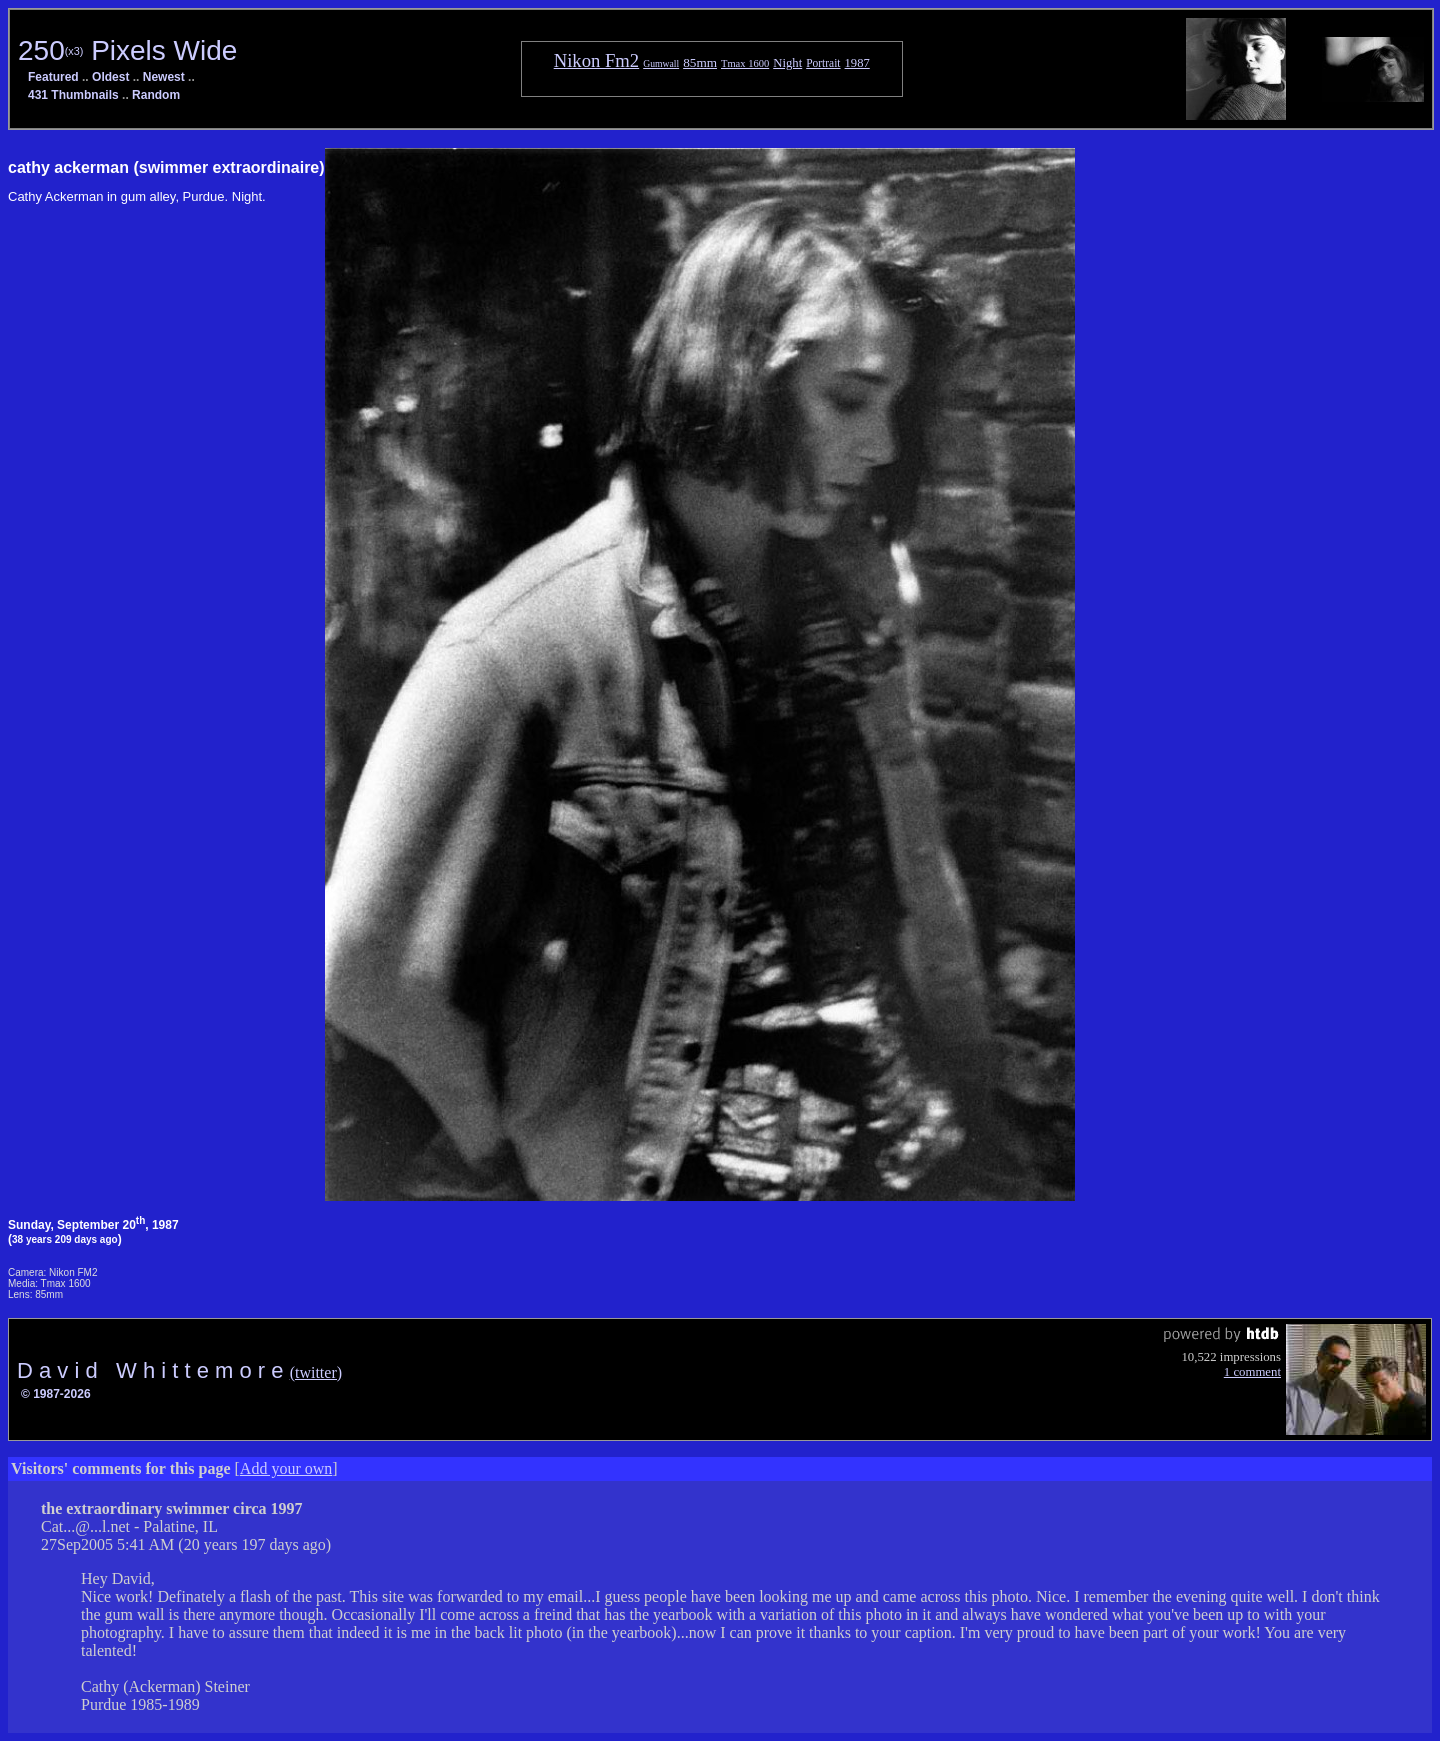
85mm (700, 62)
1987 (857, 63)
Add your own (286, 1468)
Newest (164, 77)
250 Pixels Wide (127, 50)
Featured (53, 77)
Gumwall (661, 63)
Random (156, 95)
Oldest (110, 77)
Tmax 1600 (745, 63)
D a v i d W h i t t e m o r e (153, 1370)
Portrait (823, 63)
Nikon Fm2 (597, 60)
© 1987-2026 (56, 1394)
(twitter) (316, 1372)
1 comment (1252, 1372)
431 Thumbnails (73, 95)
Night (787, 63)
